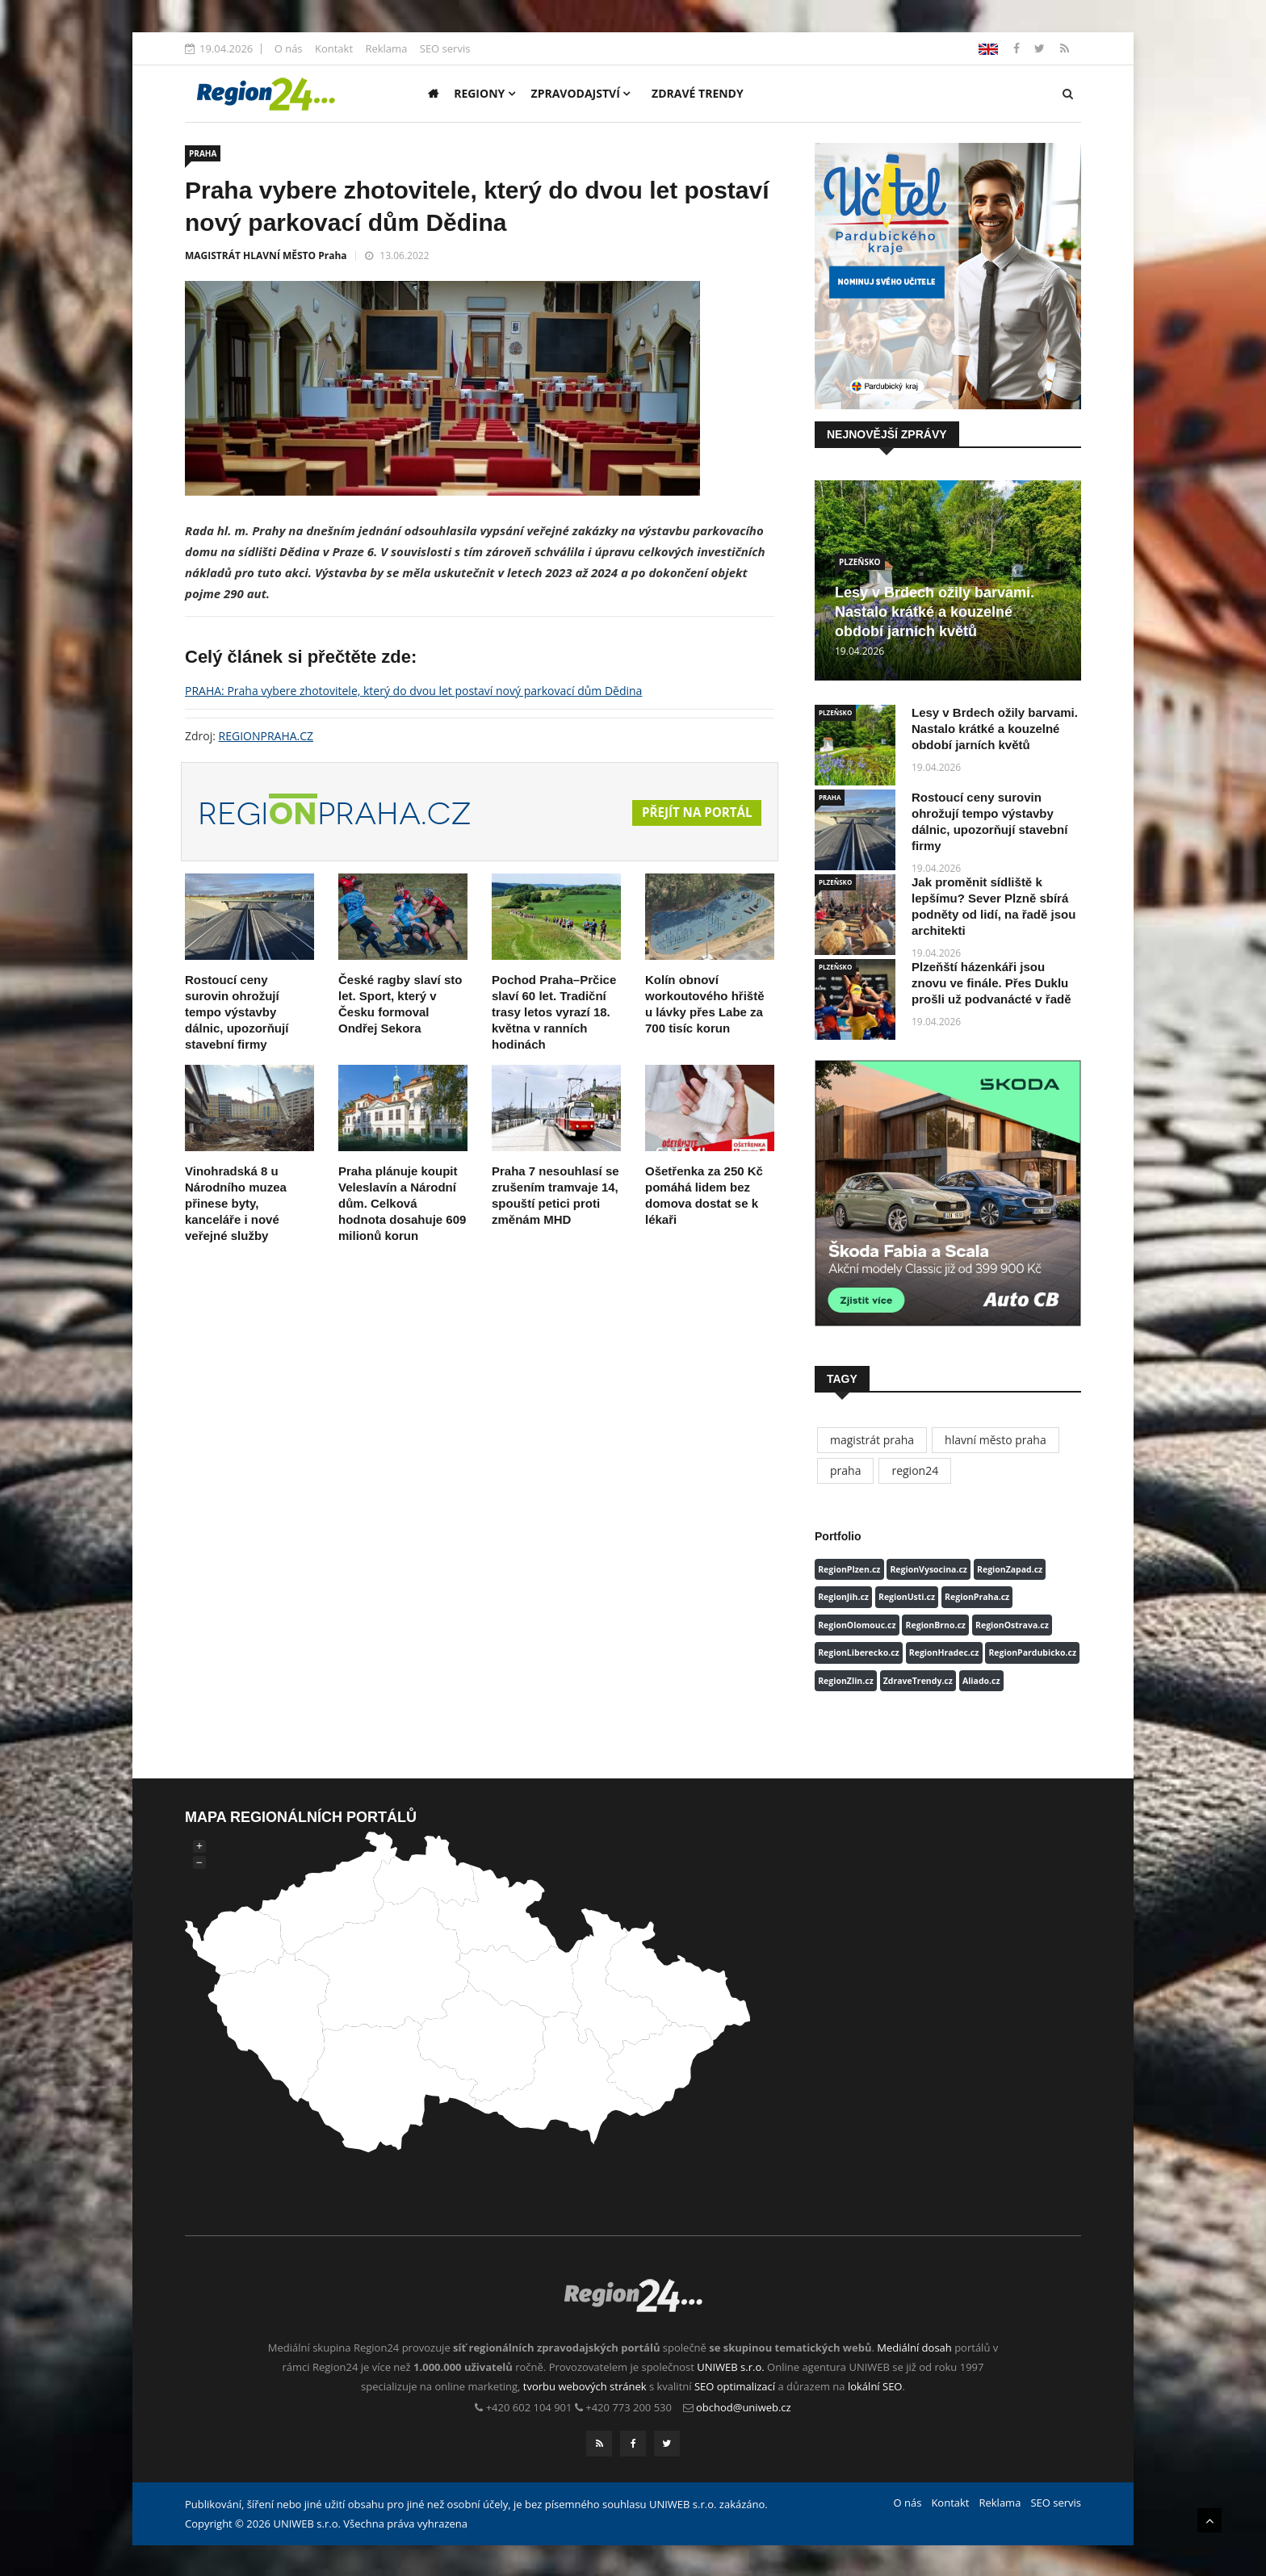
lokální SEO (875, 2386)
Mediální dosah (914, 2347)
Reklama (386, 48)
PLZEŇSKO (860, 562)
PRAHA (202, 153)
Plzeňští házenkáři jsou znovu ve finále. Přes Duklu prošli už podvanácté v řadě (991, 983)
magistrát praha (872, 1439)
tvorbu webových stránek (585, 2386)
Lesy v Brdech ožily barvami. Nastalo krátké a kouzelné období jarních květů (934, 611)
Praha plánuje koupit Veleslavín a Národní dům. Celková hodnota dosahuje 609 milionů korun (402, 1203)
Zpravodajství (581, 93)
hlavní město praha (995, 1439)
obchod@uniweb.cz (743, 2407)
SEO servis (445, 48)
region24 (914, 1470)
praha (845, 1470)
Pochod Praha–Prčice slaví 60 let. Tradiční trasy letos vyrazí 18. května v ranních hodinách (554, 1012)
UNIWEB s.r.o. (730, 2367)
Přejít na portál (693, 814)
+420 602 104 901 (529, 2407)
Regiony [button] (484, 93)
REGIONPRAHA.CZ (266, 735)
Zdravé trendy (698, 93)
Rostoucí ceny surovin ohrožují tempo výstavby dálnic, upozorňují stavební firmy (236, 1012)
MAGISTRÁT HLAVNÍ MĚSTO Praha (266, 255)
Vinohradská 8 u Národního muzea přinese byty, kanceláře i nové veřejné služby (236, 1203)
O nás (289, 48)
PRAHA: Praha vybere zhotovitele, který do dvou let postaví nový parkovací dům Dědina (413, 690)
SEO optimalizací (734, 2386)
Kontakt (334, 48)
